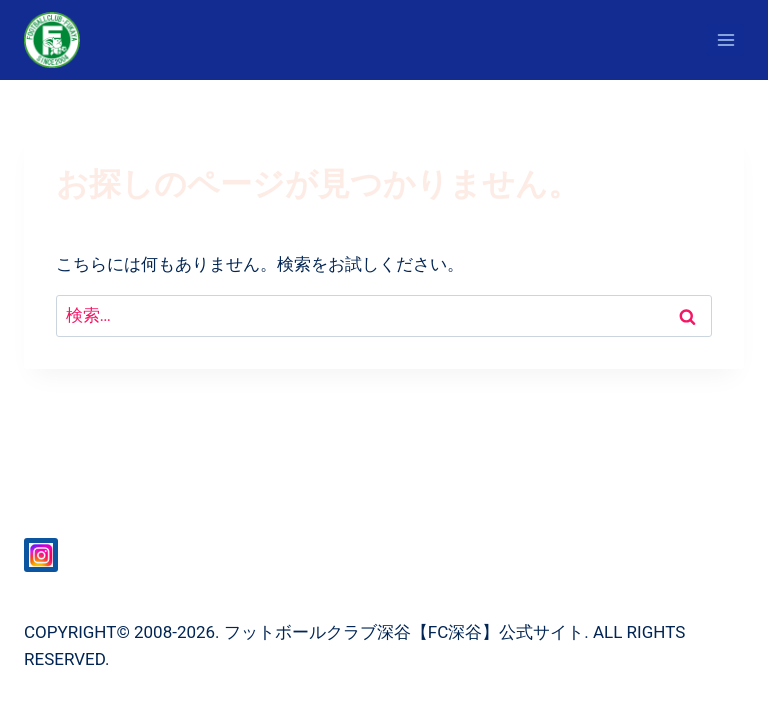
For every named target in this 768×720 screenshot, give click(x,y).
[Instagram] (41, 555)
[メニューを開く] (725, 39)
